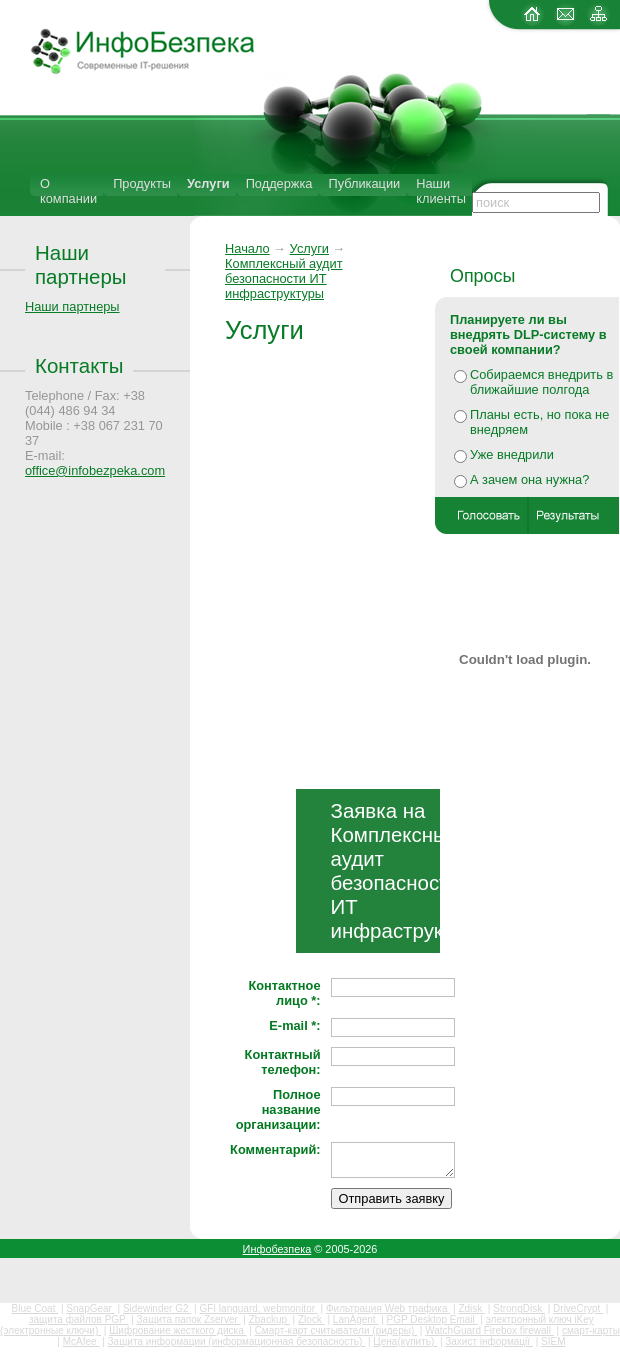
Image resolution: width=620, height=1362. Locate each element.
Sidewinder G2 (157, 1308)
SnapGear (90, 1308)
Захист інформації (489, 1341)
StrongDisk (519, 1308)
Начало (247, 248)
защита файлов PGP (78, 1319)
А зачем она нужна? (529, 479)
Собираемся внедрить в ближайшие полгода (541, 382)
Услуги (208, 183)
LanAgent (356, 1319)
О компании (68, 191)
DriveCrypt (578, 1308)
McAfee (81, 1341)
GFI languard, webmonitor (258, 1308)
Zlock (311, 1319)
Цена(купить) (405, 1341)
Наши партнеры (81, 264)
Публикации (364, 183)
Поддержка (279, 183)
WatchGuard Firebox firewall (489, 1330)
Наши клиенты (441, 191)
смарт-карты (591, 1330)
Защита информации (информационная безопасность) (237, 1341)
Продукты (142, 183)
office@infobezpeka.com (95, 470)
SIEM (553, 1341)
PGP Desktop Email (432, 1319)
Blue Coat (35, 1308)
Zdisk (471, 1308)
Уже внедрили (512, 454)
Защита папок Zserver (189, 1319)
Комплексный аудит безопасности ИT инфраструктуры (283, 278)
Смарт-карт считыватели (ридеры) (336, 1330)
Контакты (79, 365)
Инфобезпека (277, 1249)
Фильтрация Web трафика (388, 1308)
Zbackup (269, 1319)
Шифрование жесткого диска (177, 1330)
